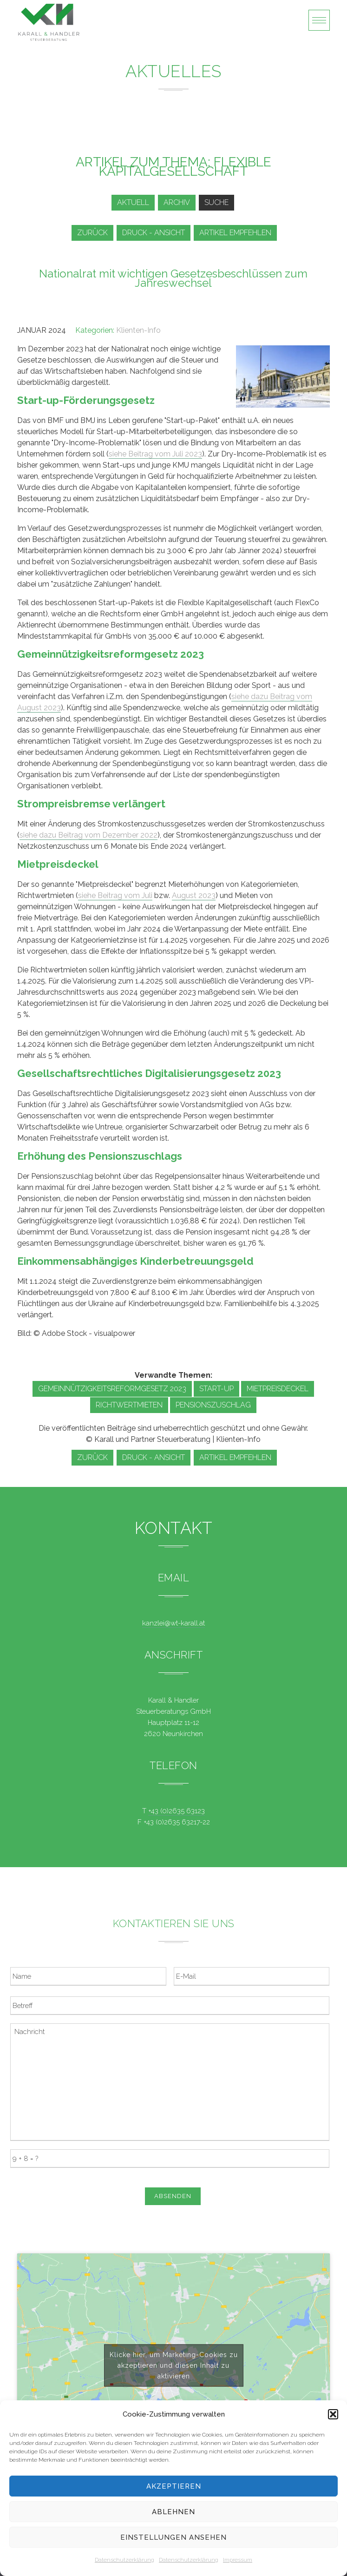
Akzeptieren (173, 2486)
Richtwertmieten (129, 1404)
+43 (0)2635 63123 (176, 1811)
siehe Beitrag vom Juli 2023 (155, 453)
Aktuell (133, 202)
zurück (92, 232)
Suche (216, 202)
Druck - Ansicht (153, 232)
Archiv (177, 202)
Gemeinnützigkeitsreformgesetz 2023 (112, 1388)
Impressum (237, 2559)
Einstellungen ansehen (173, 2537)
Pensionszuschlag (213, 1404)
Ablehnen (173, 2512)
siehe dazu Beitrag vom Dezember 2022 (88, 835)
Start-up (216, 1388)
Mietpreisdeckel (277, 1388)
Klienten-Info (138, 330)
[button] (333, 2414)
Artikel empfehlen (235, 232)
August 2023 (194, 895)
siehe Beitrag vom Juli (115, 895)
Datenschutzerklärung (124, 2559)
